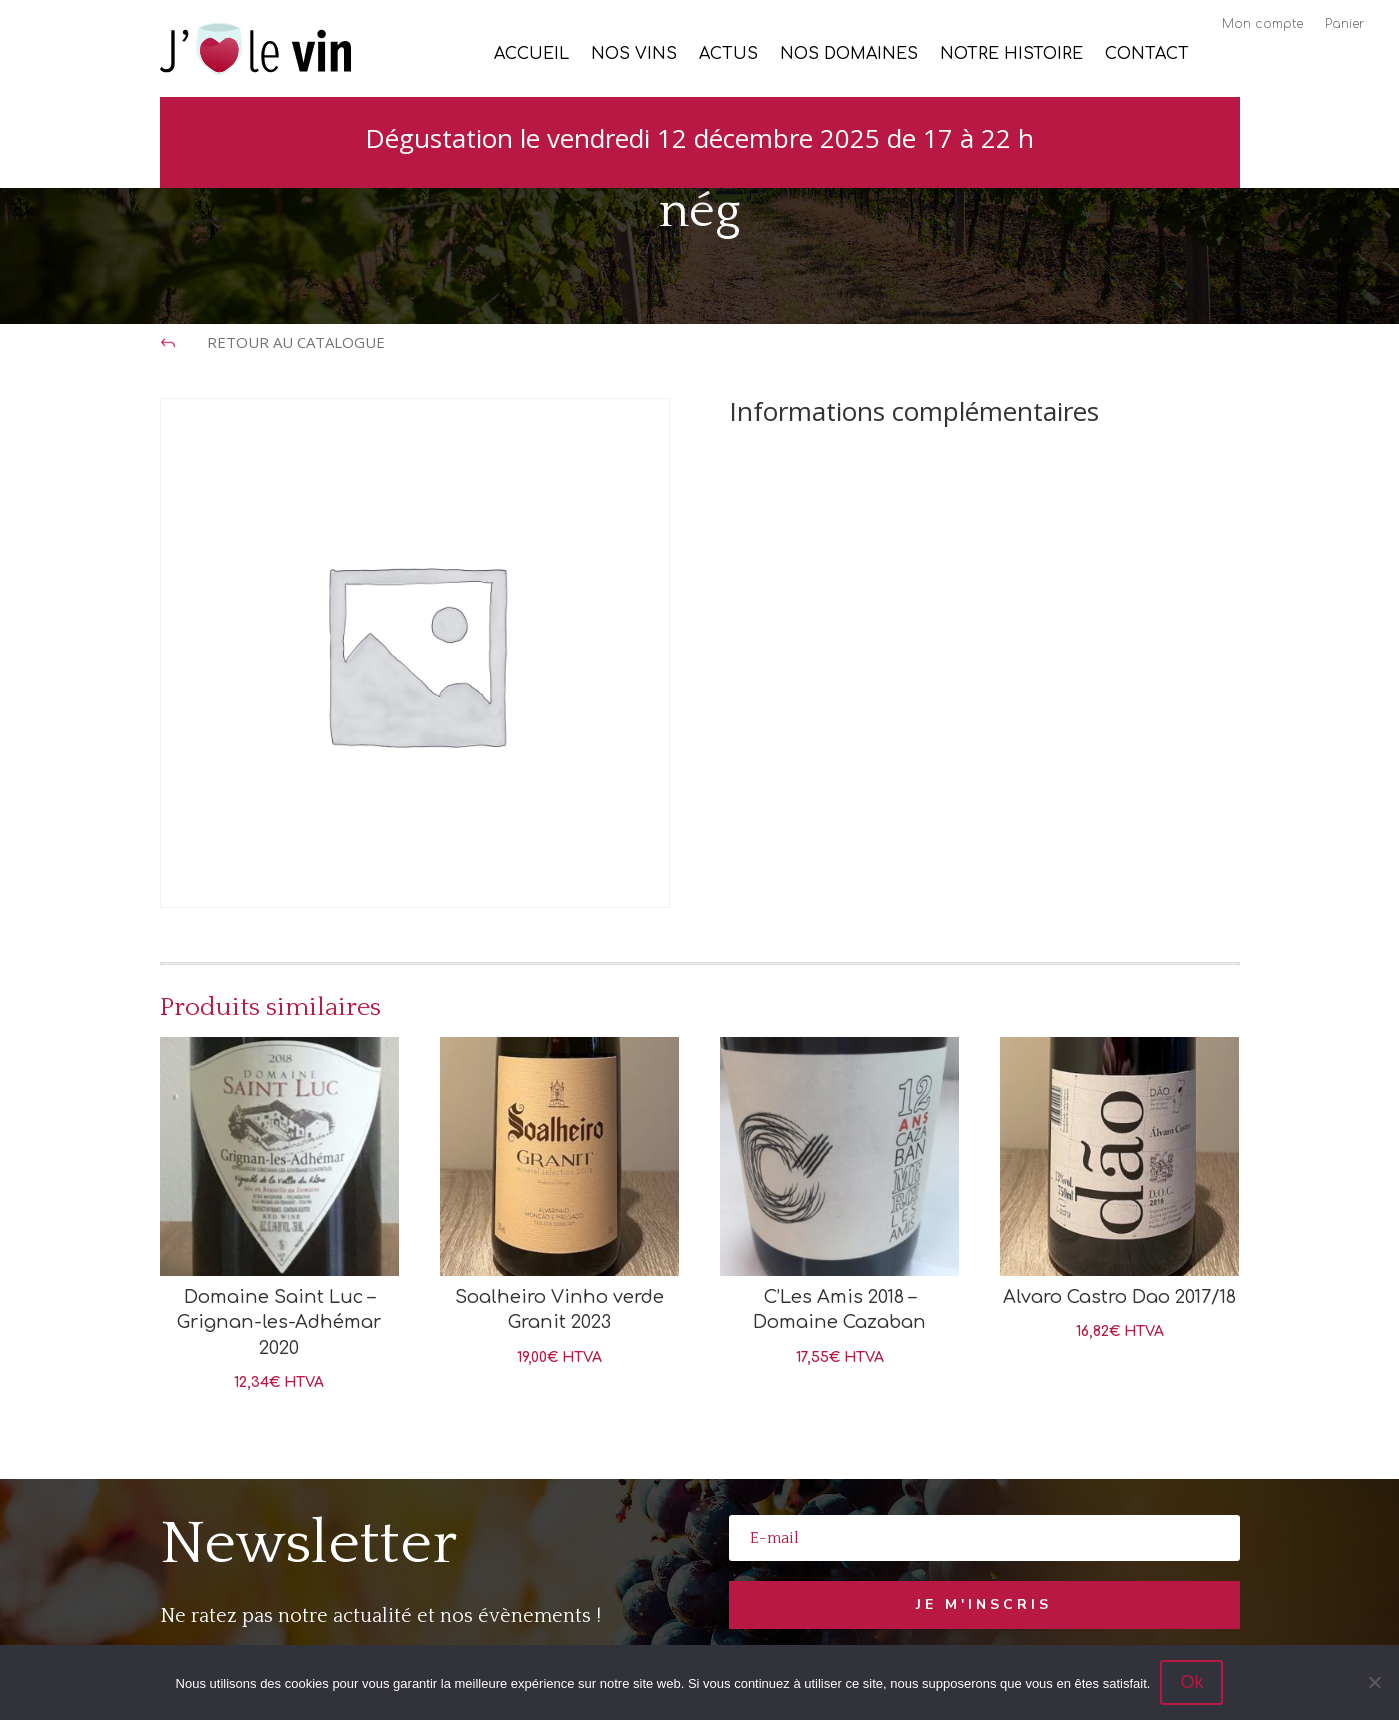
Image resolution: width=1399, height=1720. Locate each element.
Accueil (531, 55)
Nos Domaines (849, 55)
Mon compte (1262, 24)
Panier (1344, 24)
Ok (1191, 1682)
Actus (728, 55)
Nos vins (634, 55)
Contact (1147, 55)
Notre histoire (1011, 55)
